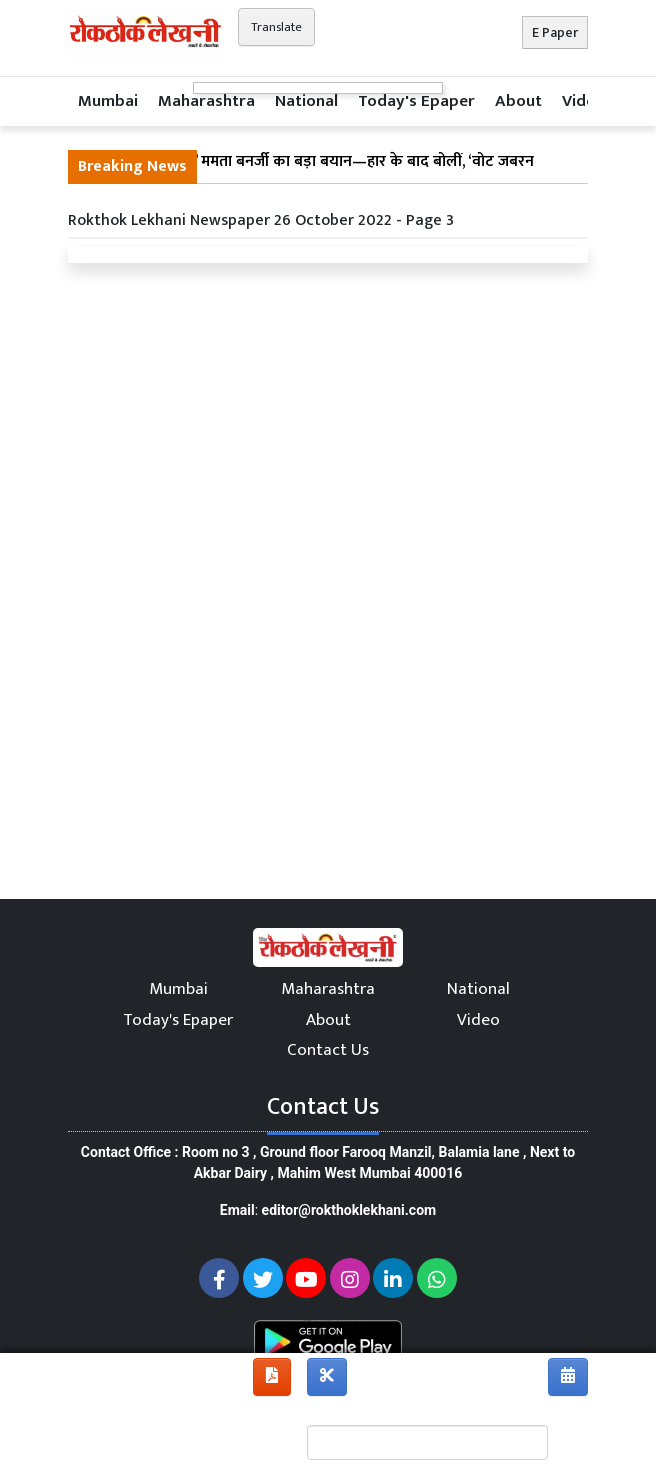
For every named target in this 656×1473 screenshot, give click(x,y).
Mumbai (108, 101)
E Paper (555, 32)
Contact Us (328, 1050)
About (518, 101)
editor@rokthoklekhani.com (349, 1210)
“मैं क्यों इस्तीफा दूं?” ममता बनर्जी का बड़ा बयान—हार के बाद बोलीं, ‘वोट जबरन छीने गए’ (306, 174)
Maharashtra (206, 101)
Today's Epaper (416, 101)
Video (583, 101)
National (306, 101)
